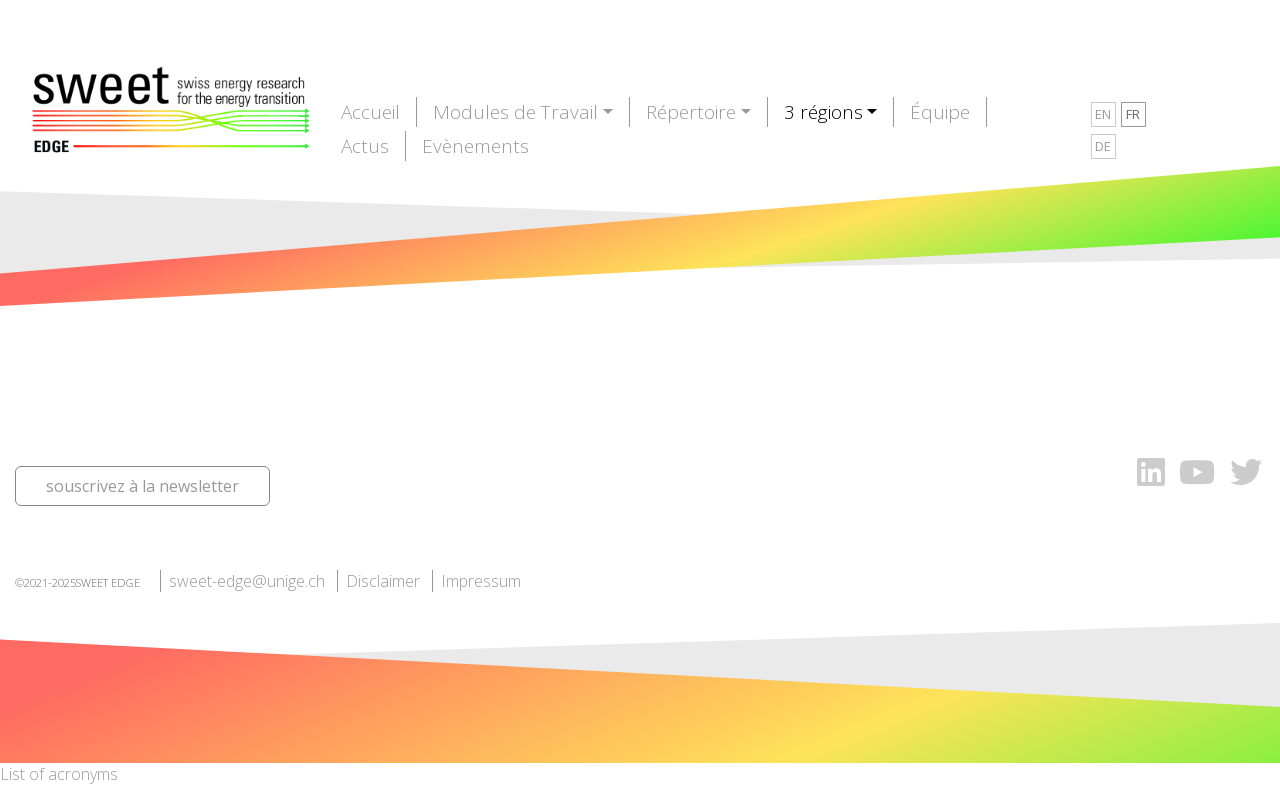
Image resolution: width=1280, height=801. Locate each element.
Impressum (481, 581)
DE (1103, 146)
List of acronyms (59, 774)
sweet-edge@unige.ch (247, 581)
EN (1103, 114)
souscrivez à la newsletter (142, 486)
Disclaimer (383, 581)
